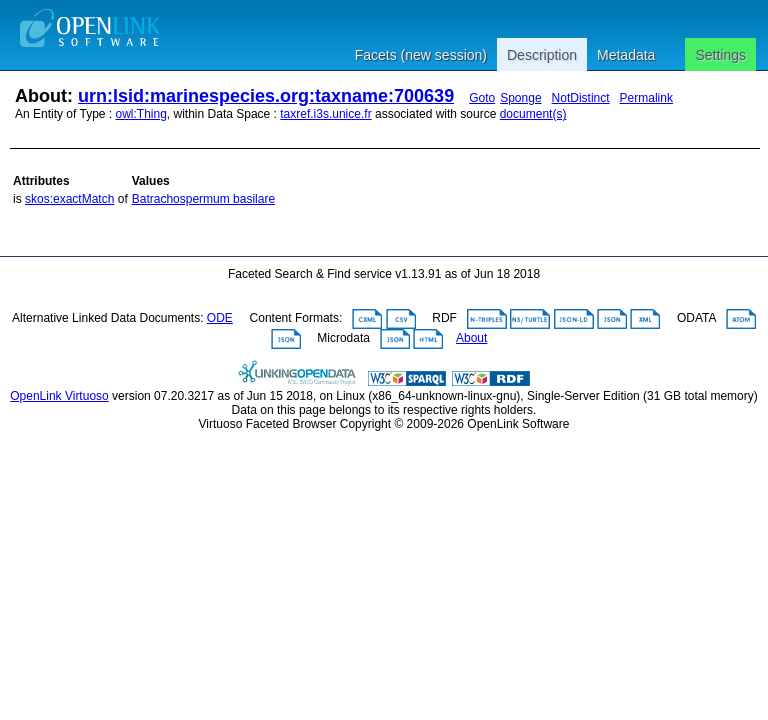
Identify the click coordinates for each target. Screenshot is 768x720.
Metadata (626, 55)
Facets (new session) (421, 55)
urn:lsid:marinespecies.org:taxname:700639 (266, 96)
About (471, 338)
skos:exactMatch (69, 199)
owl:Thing (141, 114)
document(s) (533, 114)
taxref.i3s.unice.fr (325, 114)
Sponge (520, 98)
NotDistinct (581, 98)
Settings (720, 55)
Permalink (646, 98)
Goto (482, 98)
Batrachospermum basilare (203, 199)
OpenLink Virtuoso (59, 396)
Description (542, 55)
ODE (220, 318)
